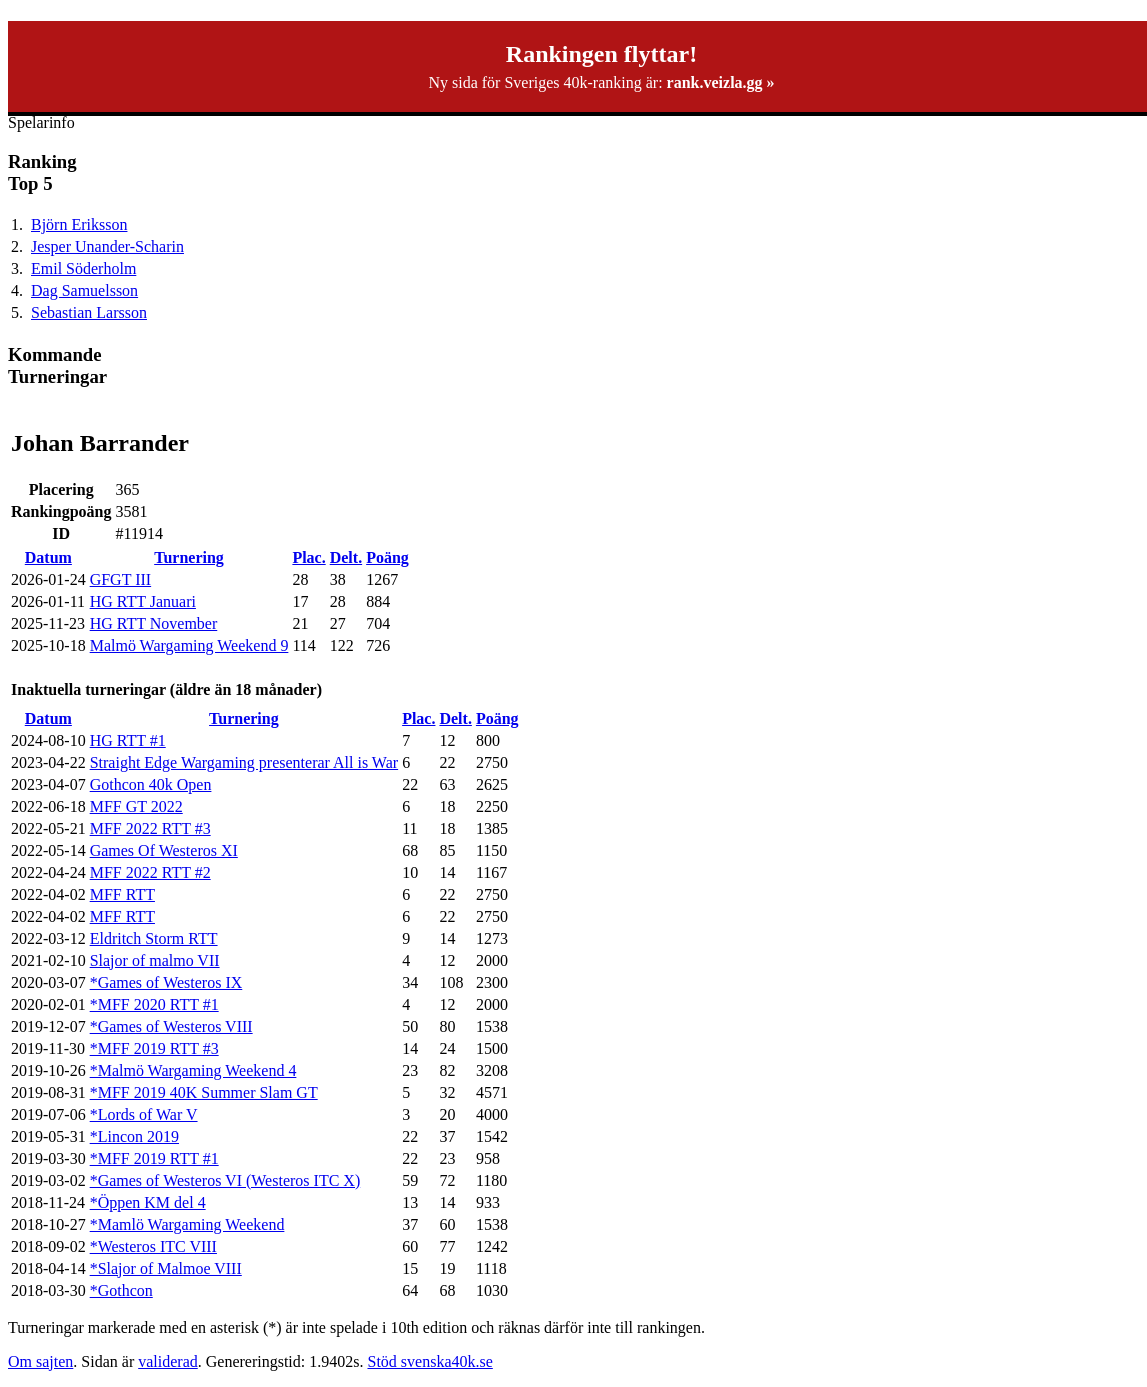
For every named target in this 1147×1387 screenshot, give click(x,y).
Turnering (189, 557)
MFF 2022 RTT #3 (150, 828)
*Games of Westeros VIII (171, 1026)
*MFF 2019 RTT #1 (154, 1158)
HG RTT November (154, 623)
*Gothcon (121, 1290)
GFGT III (120, 579)
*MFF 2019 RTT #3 (154, 1048)
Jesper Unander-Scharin (107, 246)
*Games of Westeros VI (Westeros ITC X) (225, 1180)
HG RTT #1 (128, 740)
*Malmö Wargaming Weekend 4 (193, 1070)
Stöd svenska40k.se (429, 1361)
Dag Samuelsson (84, 290)
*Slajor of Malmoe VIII (166, 1268)
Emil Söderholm (83, 268)
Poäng (387, 557)
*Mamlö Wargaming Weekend (187, 1224)
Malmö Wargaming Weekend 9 (189, 645)
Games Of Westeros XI (164, 850)
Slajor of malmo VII (155, 960)
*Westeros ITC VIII (153, 1246)
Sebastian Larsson (89, 312)
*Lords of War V (144, 1114)
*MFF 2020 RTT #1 (154, 1004)
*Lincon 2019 (134, 1136)
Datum (48, 557)
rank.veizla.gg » (721, 82)
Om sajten (40, 1361)
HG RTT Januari (143, 601)
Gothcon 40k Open (151, 784)
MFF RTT (122, 894)
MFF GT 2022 (136, 806)
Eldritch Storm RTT (154, 938)
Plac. (308, 557)
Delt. (346, 557)
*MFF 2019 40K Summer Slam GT (204, 1092)
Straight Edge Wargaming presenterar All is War (244, 762)
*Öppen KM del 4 (148, 1202)
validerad (168, 1361)
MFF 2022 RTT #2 (150, 872)
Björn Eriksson (79, 224)
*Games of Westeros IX (166, 982)
